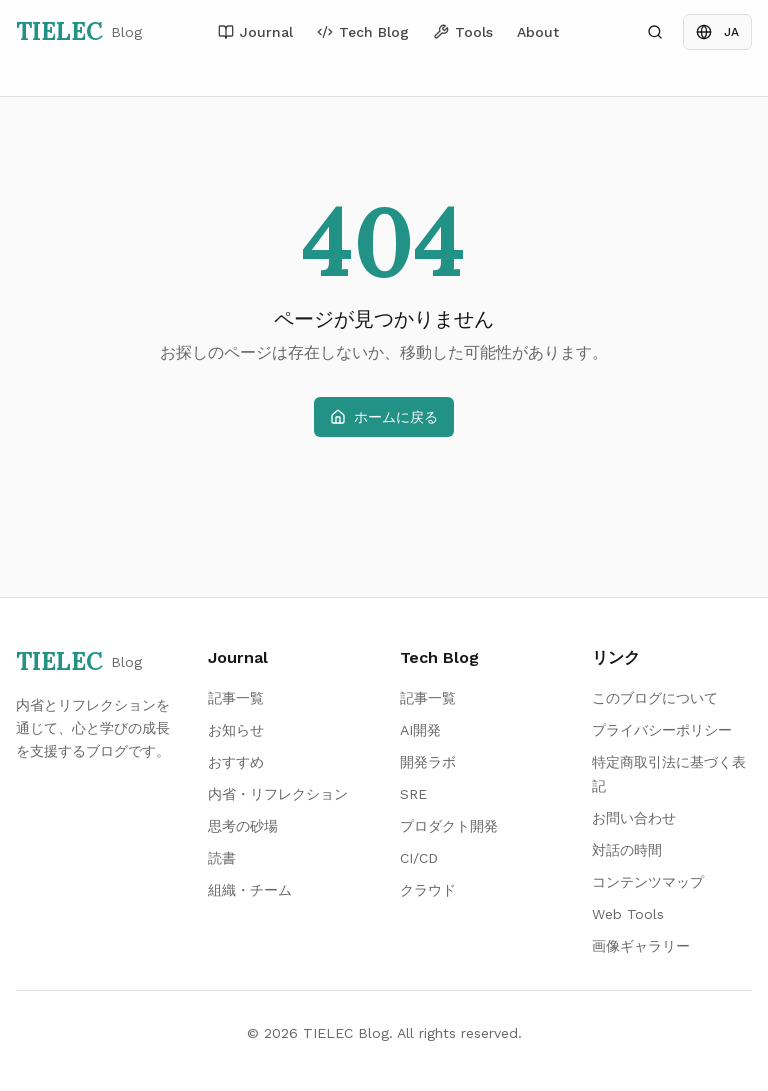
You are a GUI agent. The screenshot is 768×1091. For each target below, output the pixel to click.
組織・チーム (250, 890)
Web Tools (628, 914)
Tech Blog (363, 32)
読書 (222, 858)
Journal (255, 32)
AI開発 (420, 730)
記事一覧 (236, 698)
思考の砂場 (243, 826)
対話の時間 (627, 850)
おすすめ (236, 762)
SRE (413, 794)
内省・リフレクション (278, 794)
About (538, 32)
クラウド (428, 890)
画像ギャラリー (641, 946)
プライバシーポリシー (662, 730)
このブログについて (655, 698)
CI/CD (419, 858)
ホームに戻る (384, 417)
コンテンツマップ (648, 882)
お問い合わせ (634, 818)
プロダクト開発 (449, 826)
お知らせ (236, 730)
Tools (463, 32)
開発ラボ (428, 762)
